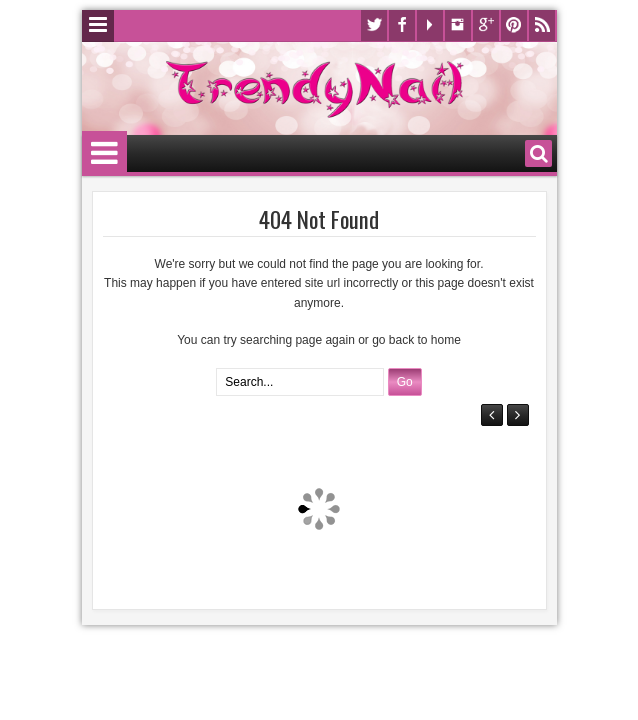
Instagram (458, 25)
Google (486, 25)
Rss (542, 25)
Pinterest (514, 25)
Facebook (402, 25)
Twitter (374, 25)
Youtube (430, 25)
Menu (98, 26)
